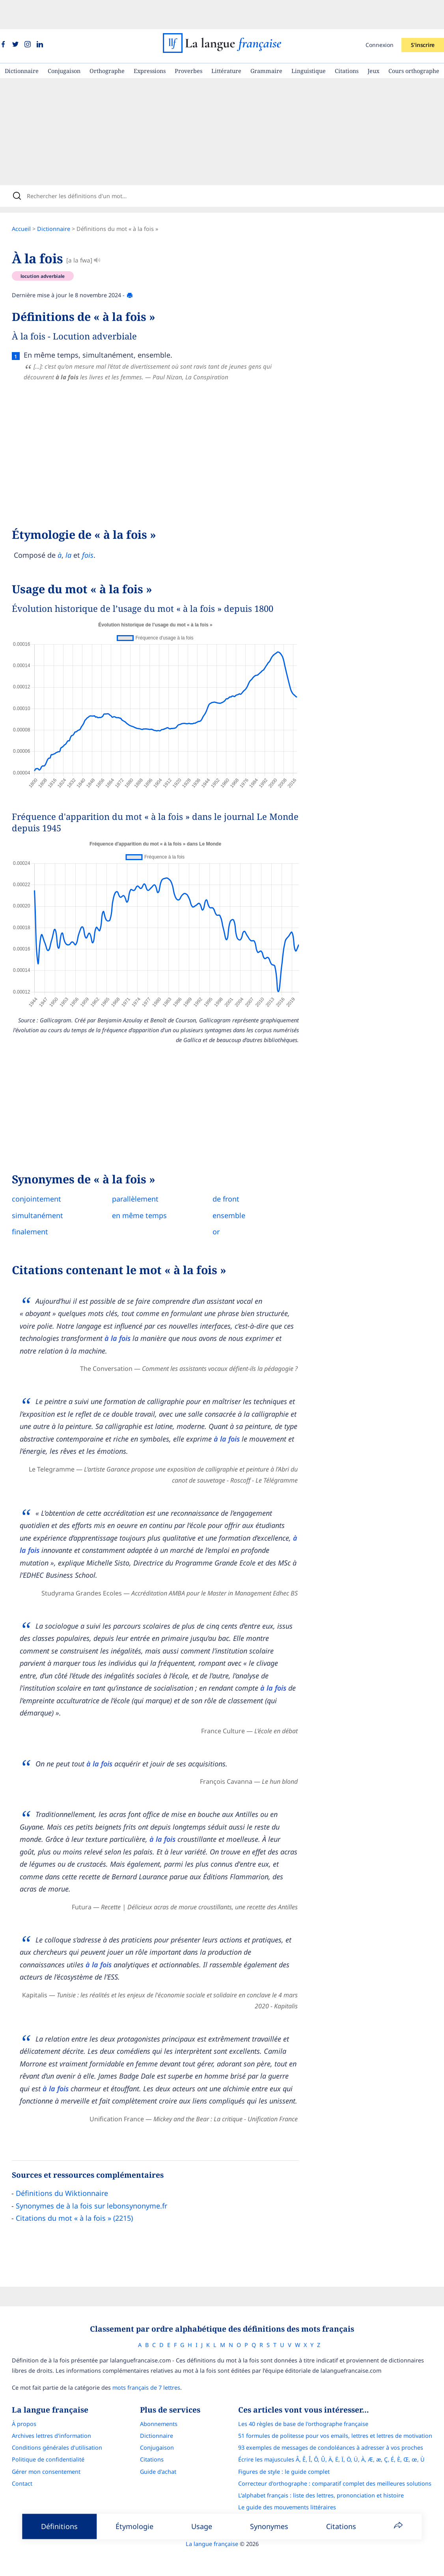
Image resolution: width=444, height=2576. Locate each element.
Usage (201, 2526)
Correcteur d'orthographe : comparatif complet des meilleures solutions (341, 2462)
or (223, 1207)
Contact (15, 2462)
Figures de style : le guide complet (290, 2450)
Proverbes (188, 41)
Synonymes (269, 2526)
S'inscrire (423, 15)
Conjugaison (64, 41)
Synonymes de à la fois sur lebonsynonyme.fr (98, 2181)
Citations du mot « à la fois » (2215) (81, 2194)
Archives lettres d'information (44, 2414)
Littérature (226, 41)
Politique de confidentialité (41, 2438)
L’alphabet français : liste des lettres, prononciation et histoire (327, 2474)
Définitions (59, 2526)
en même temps (146, 1191)
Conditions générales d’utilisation (50, 2426)
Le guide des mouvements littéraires (294, 2486)
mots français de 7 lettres (139, 2366)
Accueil (28, 204)
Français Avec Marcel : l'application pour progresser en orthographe (336, 2498)
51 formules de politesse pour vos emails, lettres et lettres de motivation (342, 2414)
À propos (17, 2402)
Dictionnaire (22, 41)
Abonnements (158, 2402)
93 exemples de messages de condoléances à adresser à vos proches (337, 2426)
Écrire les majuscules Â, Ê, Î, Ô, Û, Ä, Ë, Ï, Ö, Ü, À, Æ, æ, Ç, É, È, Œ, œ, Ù (338, 2438)
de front (233, 1174)
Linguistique (308, 41)
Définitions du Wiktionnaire (69, 2169)
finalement (37, 1207)
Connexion (380, 15)
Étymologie (134, 2526)
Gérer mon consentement (39, 2450)
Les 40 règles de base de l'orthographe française (310, 2402)
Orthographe (107, 41)
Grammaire (266, 41)
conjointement (43, 1174)
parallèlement (142, 1174)
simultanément (44, 1191)
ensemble (236, 1191)
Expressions (150, 41)
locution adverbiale (50, 252)
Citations (346, 41)
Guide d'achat (158, 2450)
